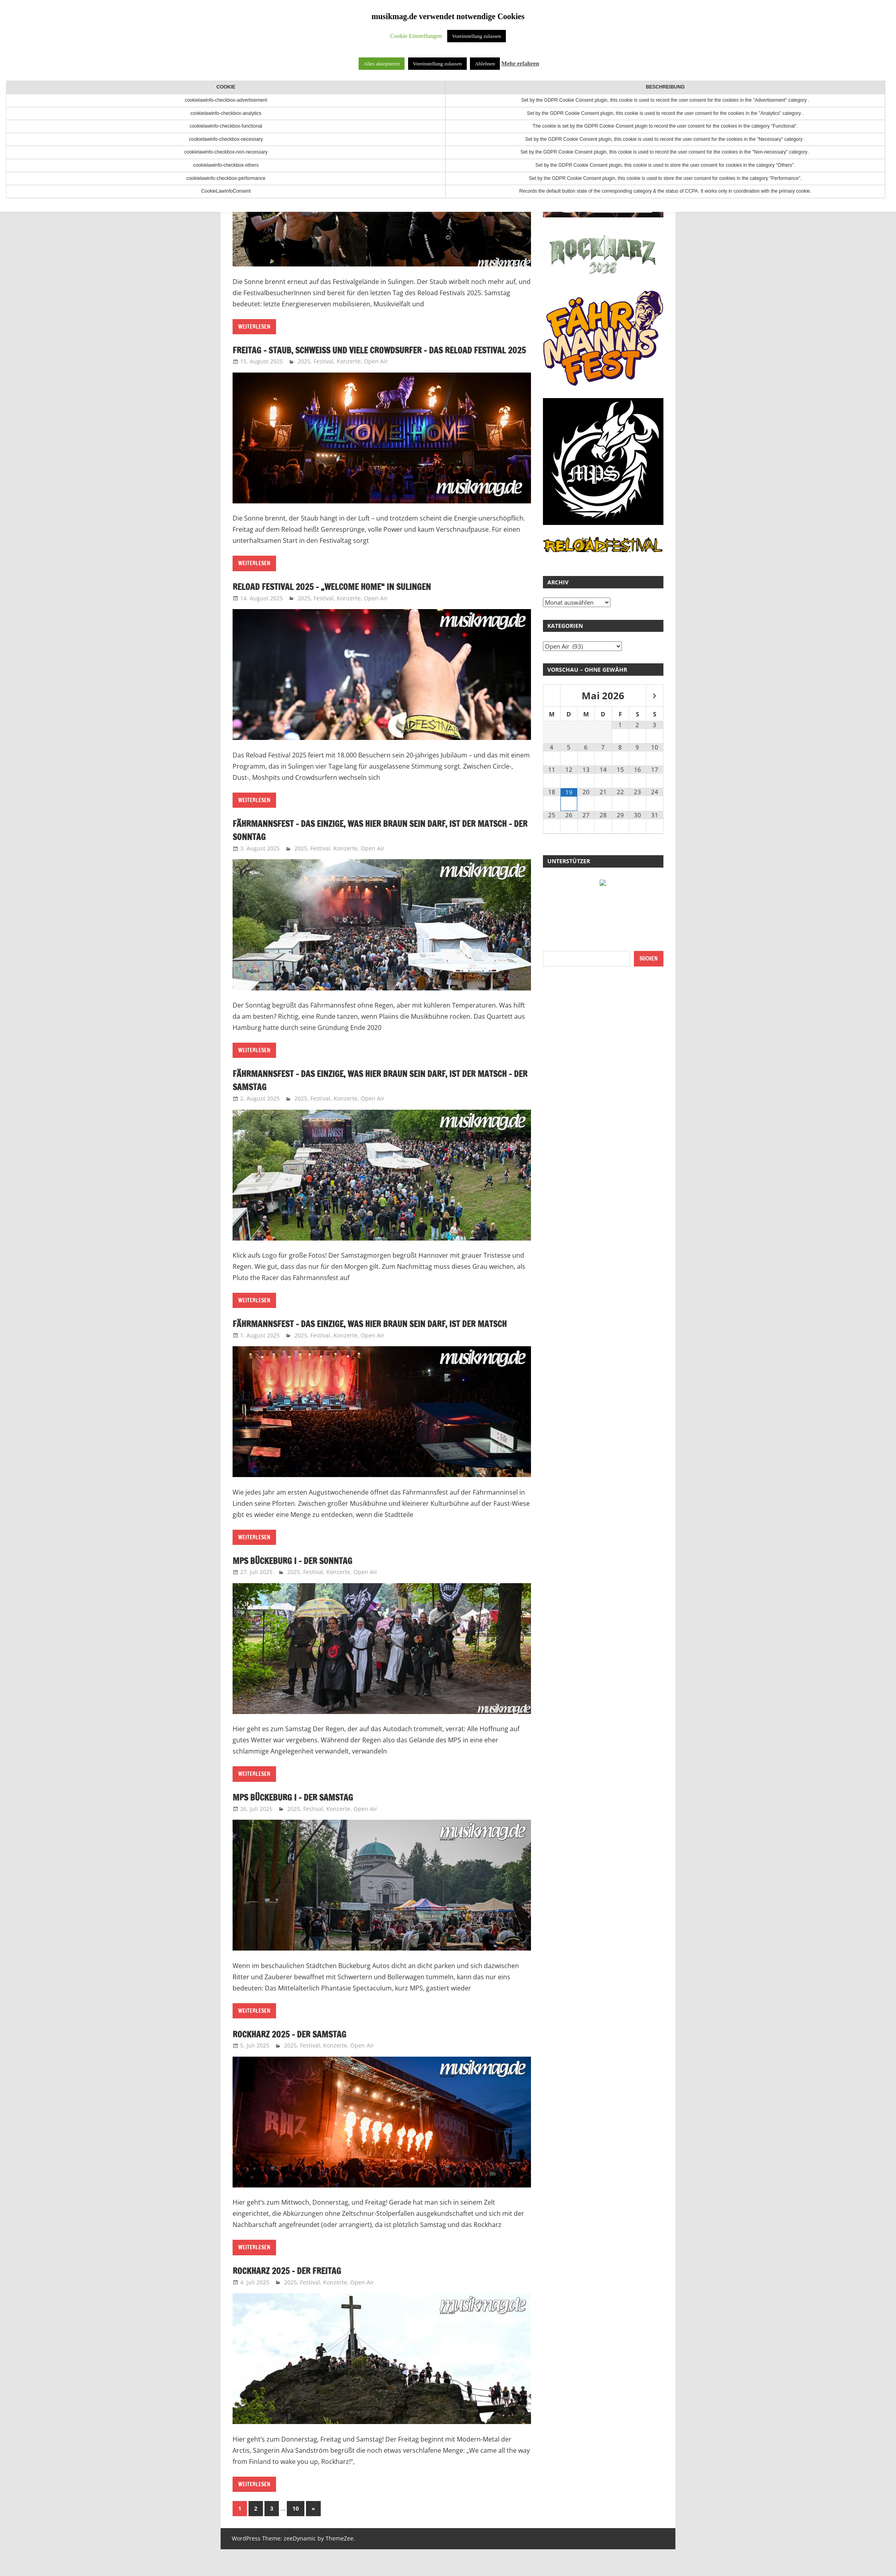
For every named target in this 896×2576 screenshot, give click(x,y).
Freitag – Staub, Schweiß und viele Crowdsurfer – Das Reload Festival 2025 (370, 356)
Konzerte (349, 375)
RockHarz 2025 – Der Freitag (295, 2297)
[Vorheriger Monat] (551, 696)
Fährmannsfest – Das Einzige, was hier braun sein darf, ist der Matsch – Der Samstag (372, 1093)
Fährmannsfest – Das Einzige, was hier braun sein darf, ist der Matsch (372, 1343)
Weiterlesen (254, 327)
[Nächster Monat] (654, 696)
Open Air (376, 375)
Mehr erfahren (520, 63)
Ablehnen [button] (485, 64)
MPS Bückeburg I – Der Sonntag (301, 1587)
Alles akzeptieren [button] (381, 64)
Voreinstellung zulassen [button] (476, 36)
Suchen (648, 959)
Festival (324, 375)
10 (295, 2535)
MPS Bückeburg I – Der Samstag (301, 1823)
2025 (304, 375)
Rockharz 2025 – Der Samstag (297, 2060)
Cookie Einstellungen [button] (416, 36)
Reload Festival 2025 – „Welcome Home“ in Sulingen (346, 600)
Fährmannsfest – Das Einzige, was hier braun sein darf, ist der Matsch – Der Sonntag (372, 843)
